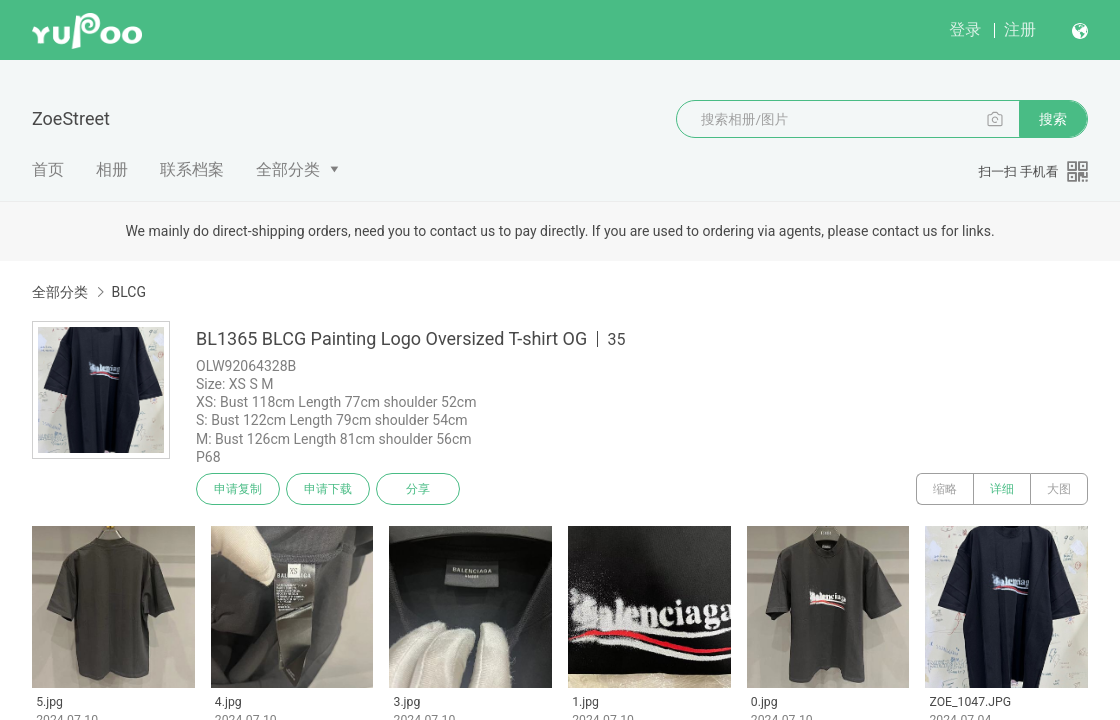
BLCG (128, 292)
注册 (1020, 29)
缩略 (945, 489)
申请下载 (328, 489)
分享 (418, 489)
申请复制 (238, 489)
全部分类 (288, 169)
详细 (1002, 489)
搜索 (1053, 119)
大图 (1059, 489)
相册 (112, 169)
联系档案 (192, 169)
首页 (48, 169)
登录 (965, 29)
